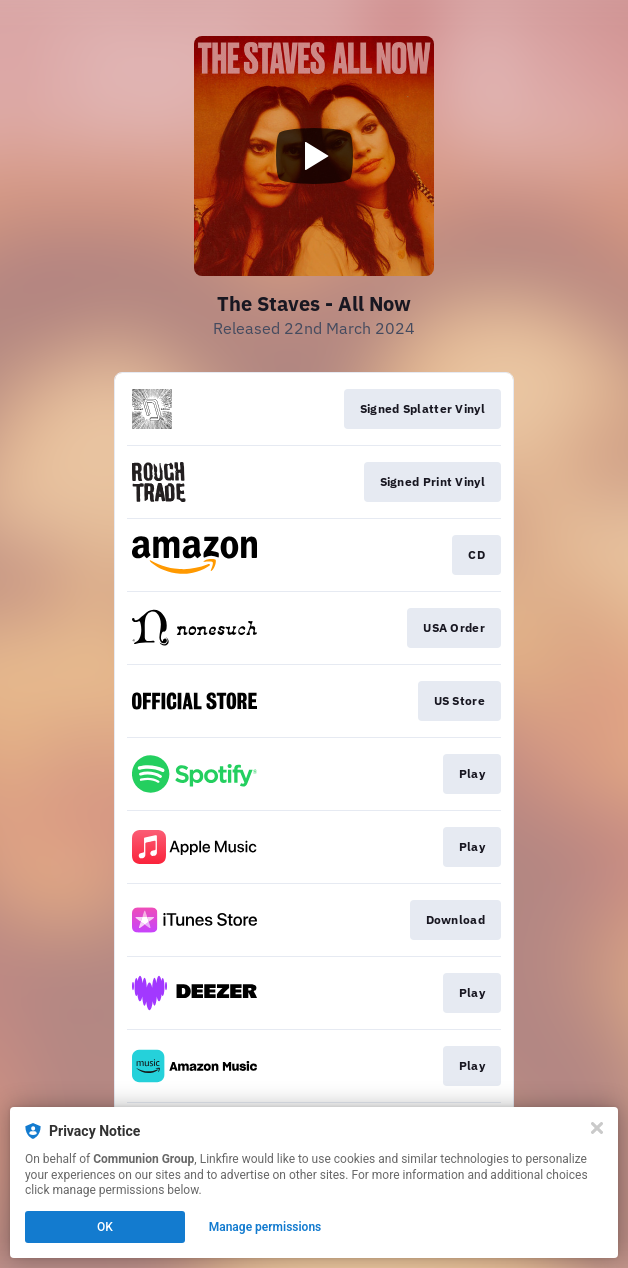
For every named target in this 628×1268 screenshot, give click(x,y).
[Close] (597, 1128)
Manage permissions (265, 1227)
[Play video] (314, 156)
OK (105, 1227)
